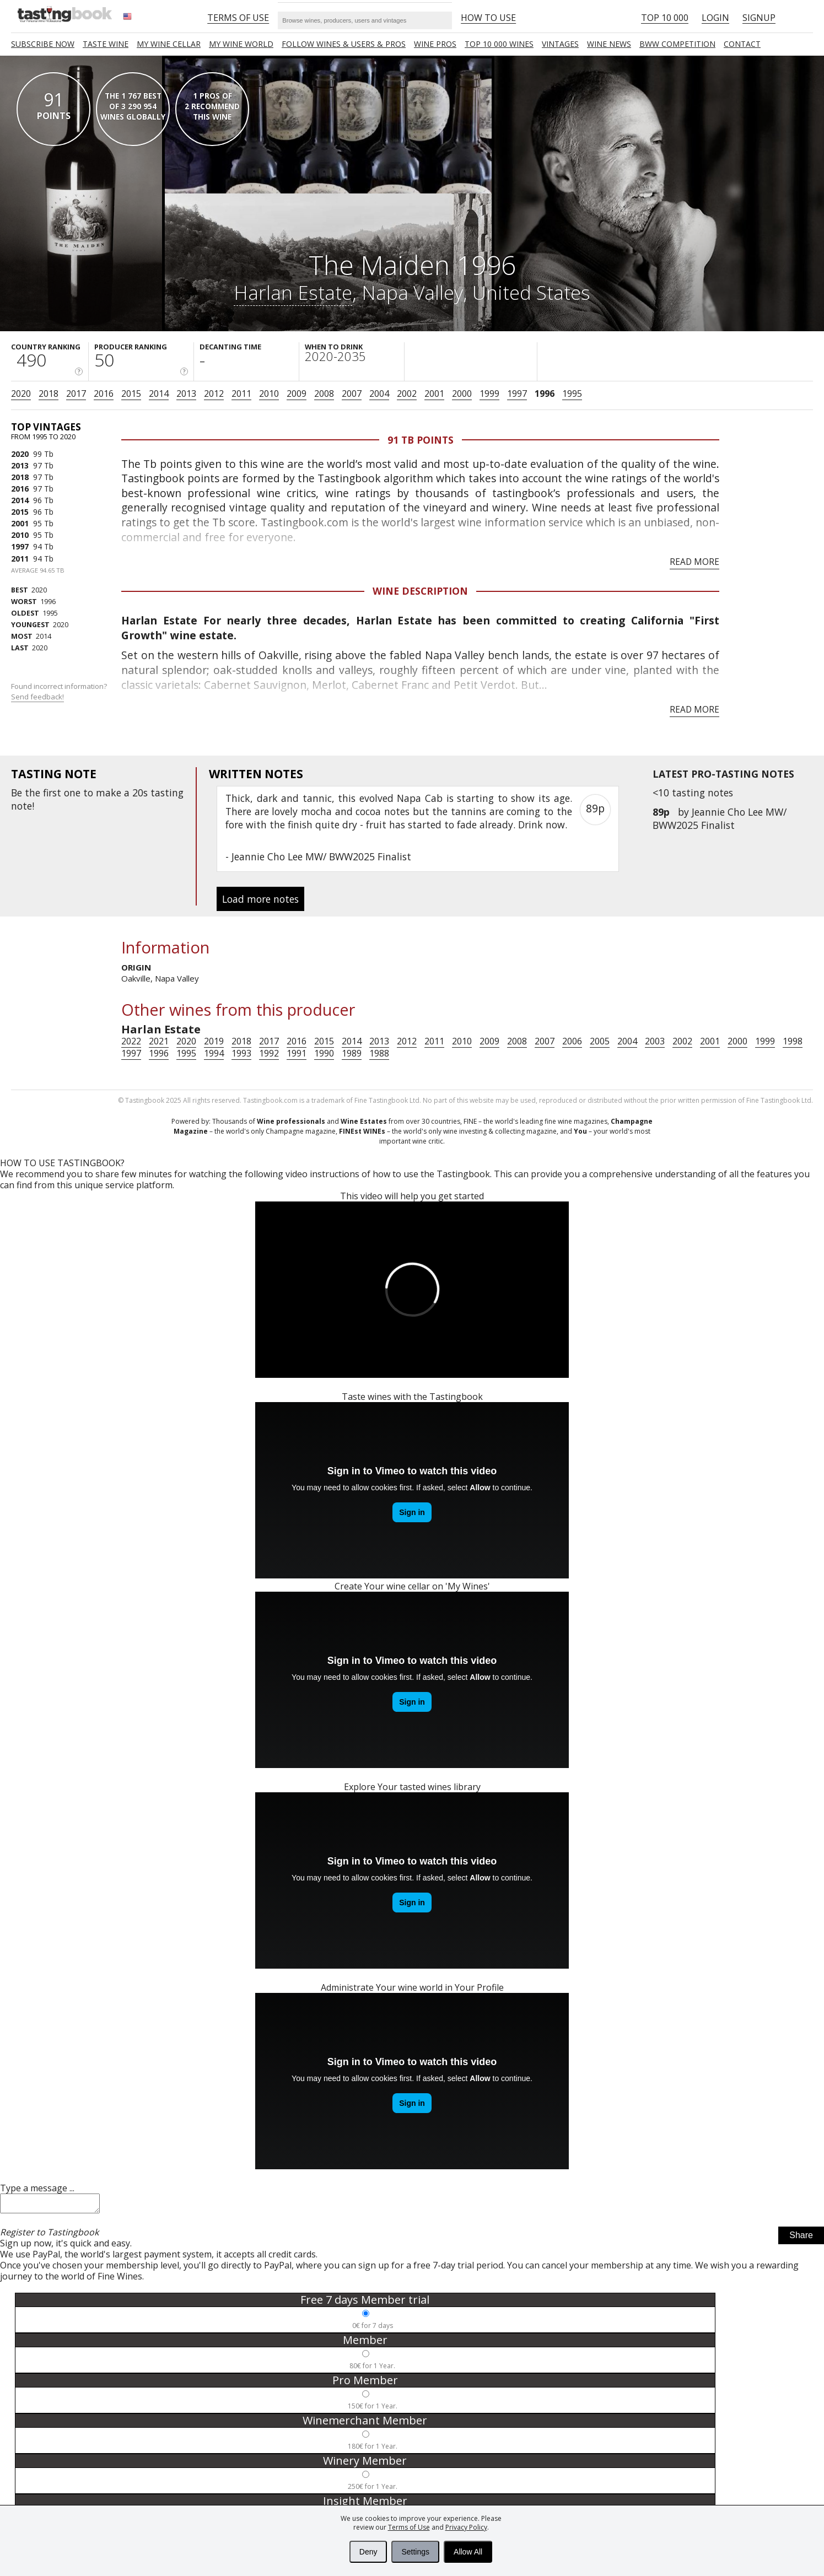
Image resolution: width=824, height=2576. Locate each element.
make (108, 792)
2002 (407, 393)
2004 (379, 393)
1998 (793, 1041)
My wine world (241, 44)
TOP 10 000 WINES (499, 44)
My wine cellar (169, 44)
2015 (131, 393)
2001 (434, 393)
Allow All (468, 2551)
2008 (324, 393)
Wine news (609, 44)
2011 (241, 393)
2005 (600, 1041)
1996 (544, 393)
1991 (296, 1053)
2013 (186, 393)
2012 (214, 393)
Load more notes (260, 899)
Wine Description (420, 590)
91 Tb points (420, 439)
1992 (269, 1053)
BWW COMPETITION (677, 44)
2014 (159, 393)
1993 (241, 1053)
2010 (269, 393)
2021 (159, 1041)
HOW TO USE (488, 18)
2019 (214, 1041)
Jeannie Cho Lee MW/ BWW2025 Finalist (720, 818)
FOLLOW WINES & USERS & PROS (344, 44)
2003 (655, 1041)
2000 (462, 393)
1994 (214, 1053)
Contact (742, 44)
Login (715, 18)
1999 (489, 393)
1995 (572, 393)
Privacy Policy (466, 2527)
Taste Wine (105, 44)
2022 (131, 1041)
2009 (296, 393)
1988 (379, 1053)
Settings (415, 2551)
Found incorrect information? (60, 691)
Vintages (560, 44)
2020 (21, 393)
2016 (104, 393)
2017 (76, 393)
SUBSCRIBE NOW (42, 44)
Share (801, 2238)
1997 (517, 393)
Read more (694, 562)
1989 (352, 1053)
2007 (352, 393)
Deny (368, 2551)
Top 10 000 (664, 18)
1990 (324, 1053)
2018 (48, 393)
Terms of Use (409, 2527)
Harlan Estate (293, 292)
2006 (572, 1041)
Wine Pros (435, 44)
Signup (758, 18)
